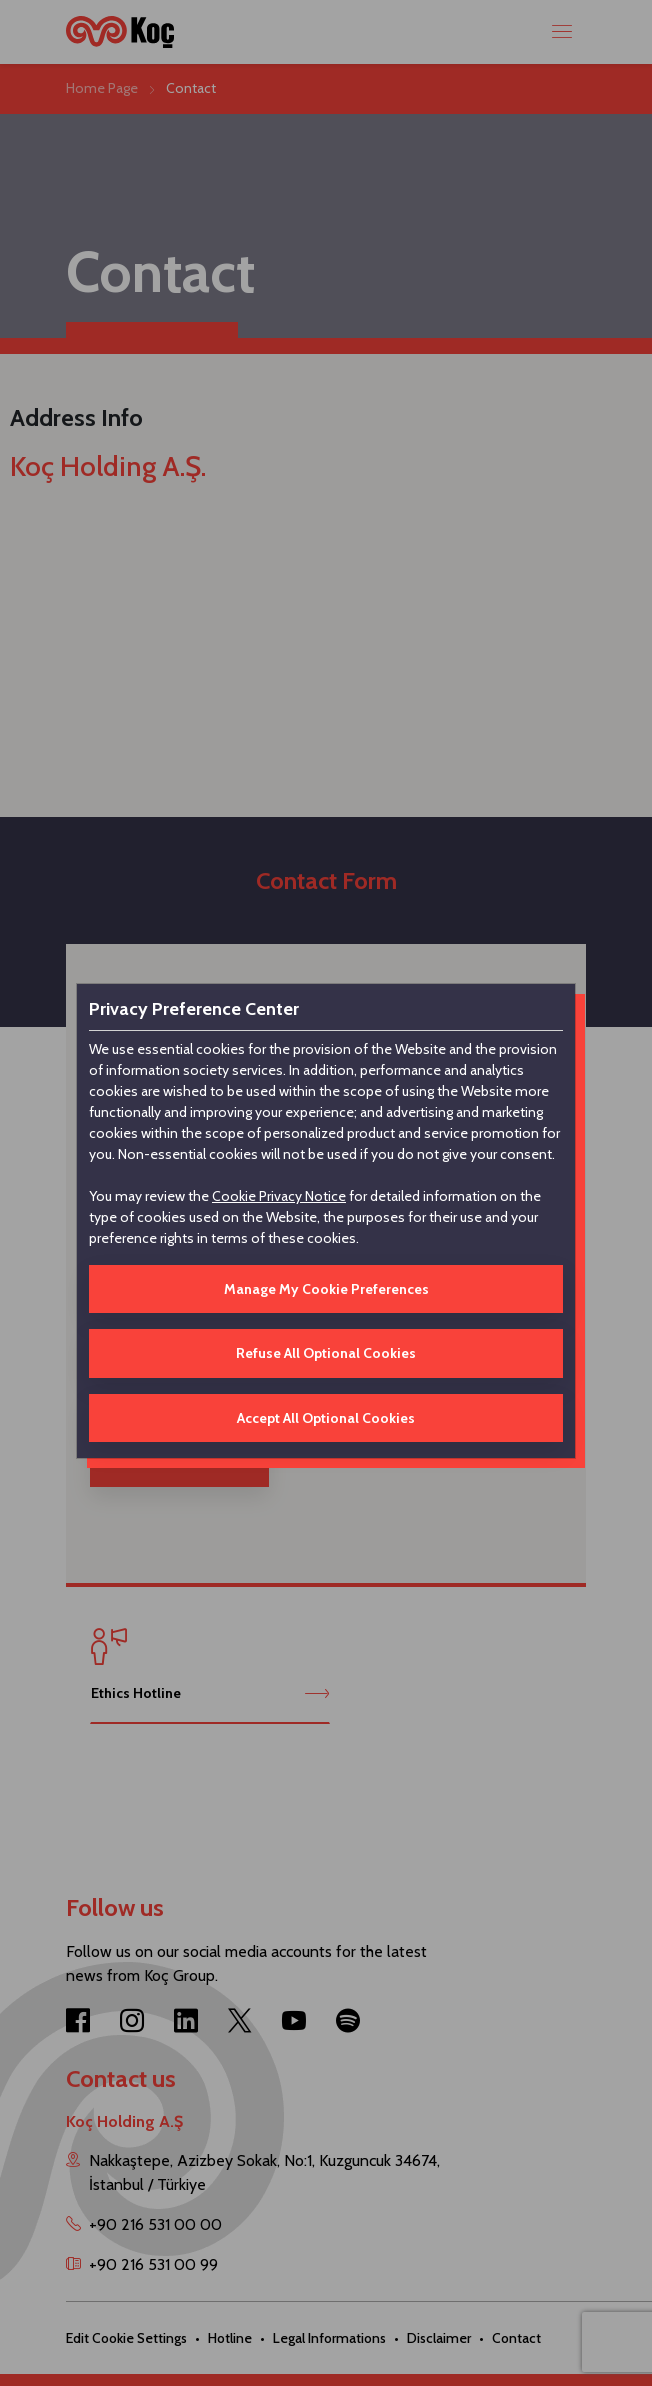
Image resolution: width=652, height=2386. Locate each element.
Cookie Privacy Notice (279, 1196)
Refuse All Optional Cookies (326, 1353)
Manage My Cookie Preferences (326, 1289)
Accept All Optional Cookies (326, 1418)
